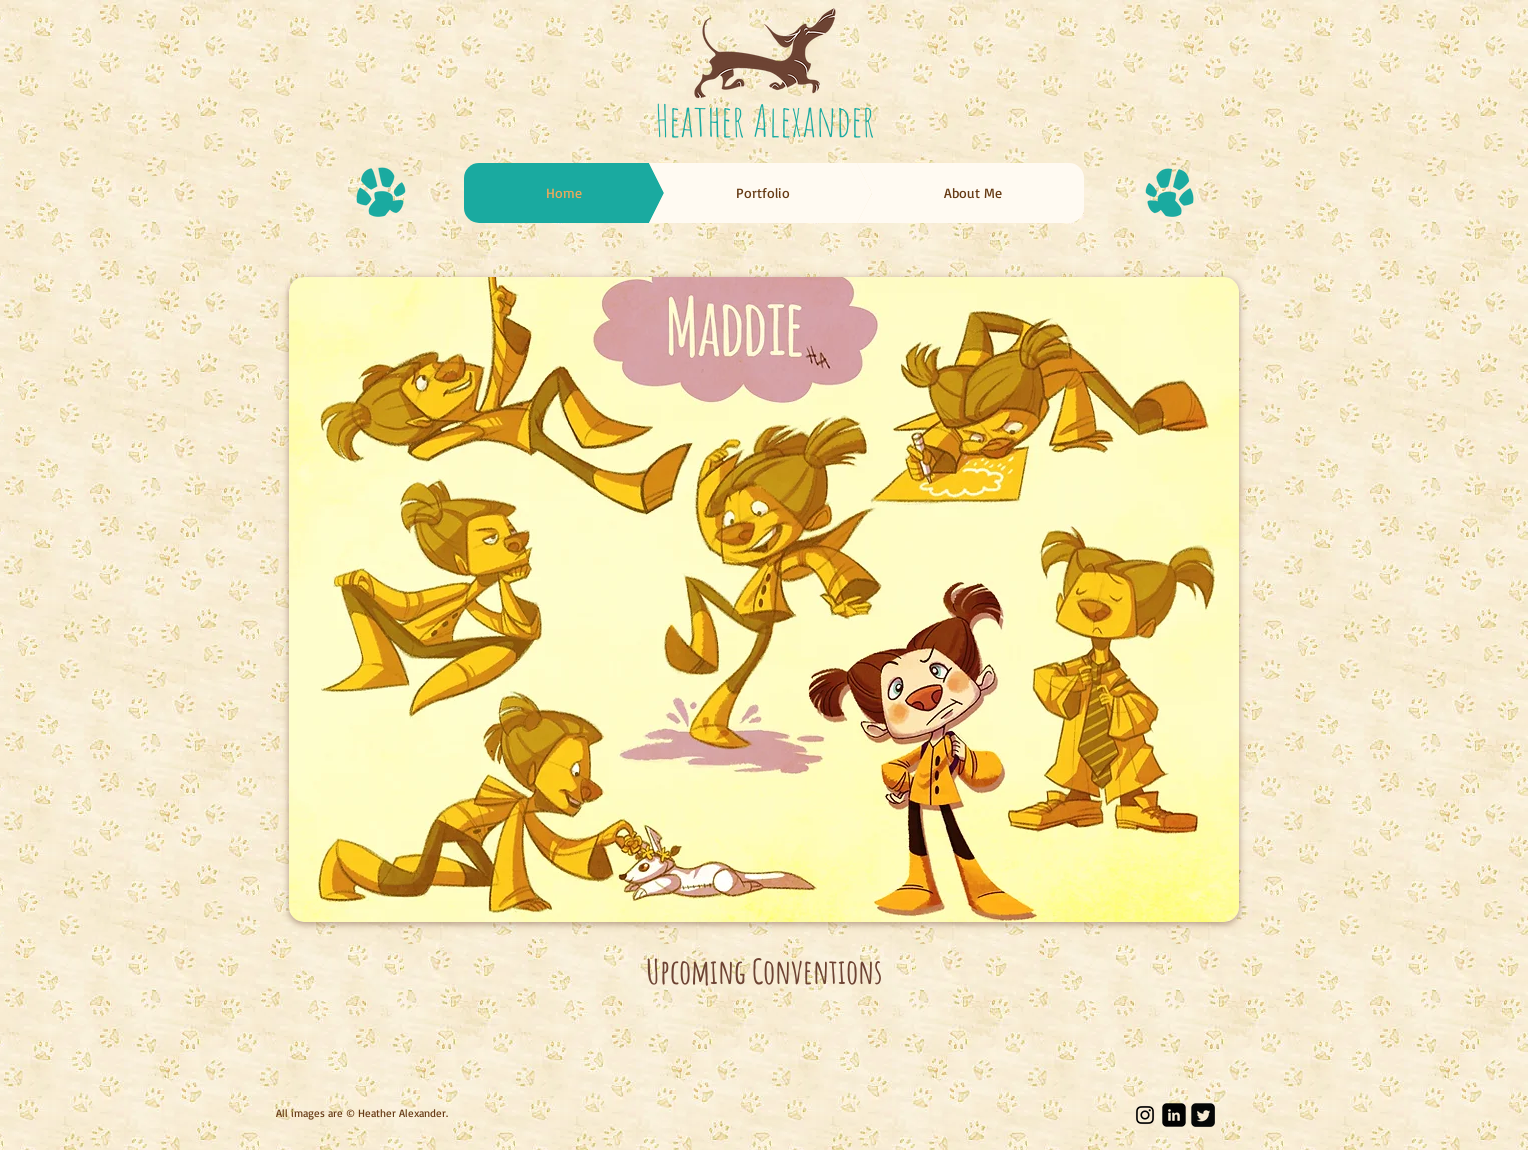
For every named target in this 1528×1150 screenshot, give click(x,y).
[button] (764, 599)
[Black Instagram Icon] (1145, 1115)
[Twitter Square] (1203, 1115)
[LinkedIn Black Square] (1174, 1115)
